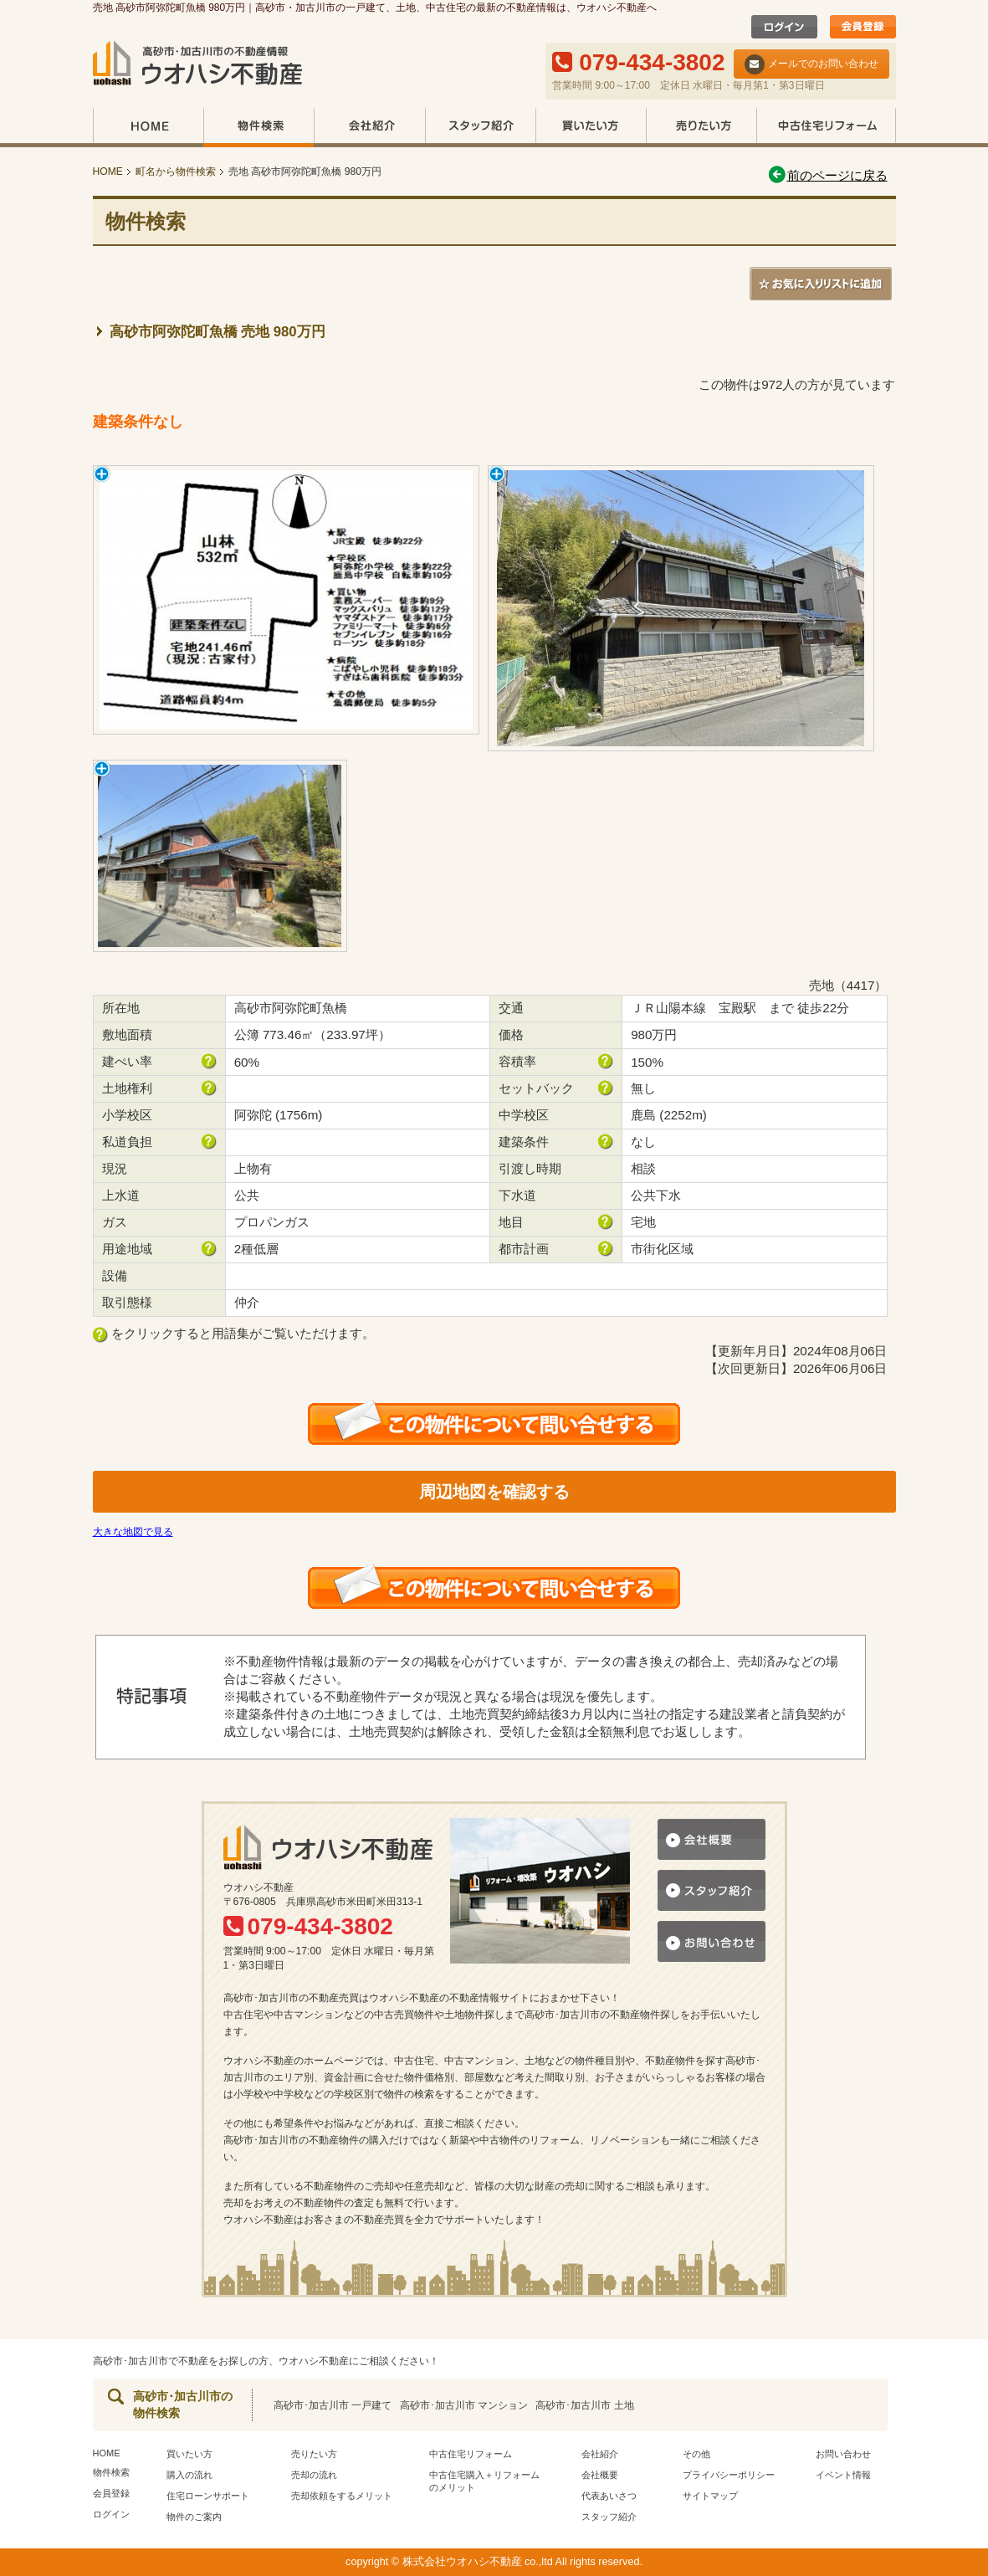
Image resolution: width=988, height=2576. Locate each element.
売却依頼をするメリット (341, 2496)
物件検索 (258, 127)
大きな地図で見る (133, 1532)
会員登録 (111, 2493)
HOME (148, 127)
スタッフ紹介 (480, 127)
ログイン (111, 2514)
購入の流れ (189, 2475)
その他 (696, 2454)
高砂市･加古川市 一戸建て (333, 2405)
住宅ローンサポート (207, 2496)
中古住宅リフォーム (826, 127)
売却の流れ (314, 2475)
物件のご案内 (194, 2517)
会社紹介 (369, 127)
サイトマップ (710, 2496)
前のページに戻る (827, 175)
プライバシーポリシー (729, 2475)
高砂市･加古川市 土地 (584, 2405)
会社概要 (599, 2475)
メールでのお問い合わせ (811, 64)
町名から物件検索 (176, 171)
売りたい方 (701, 127)
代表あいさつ (609, 2496)
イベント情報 (843, 2475)
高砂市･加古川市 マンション (464, 2405)
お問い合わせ (843, 2454)
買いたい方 (590, 127)
